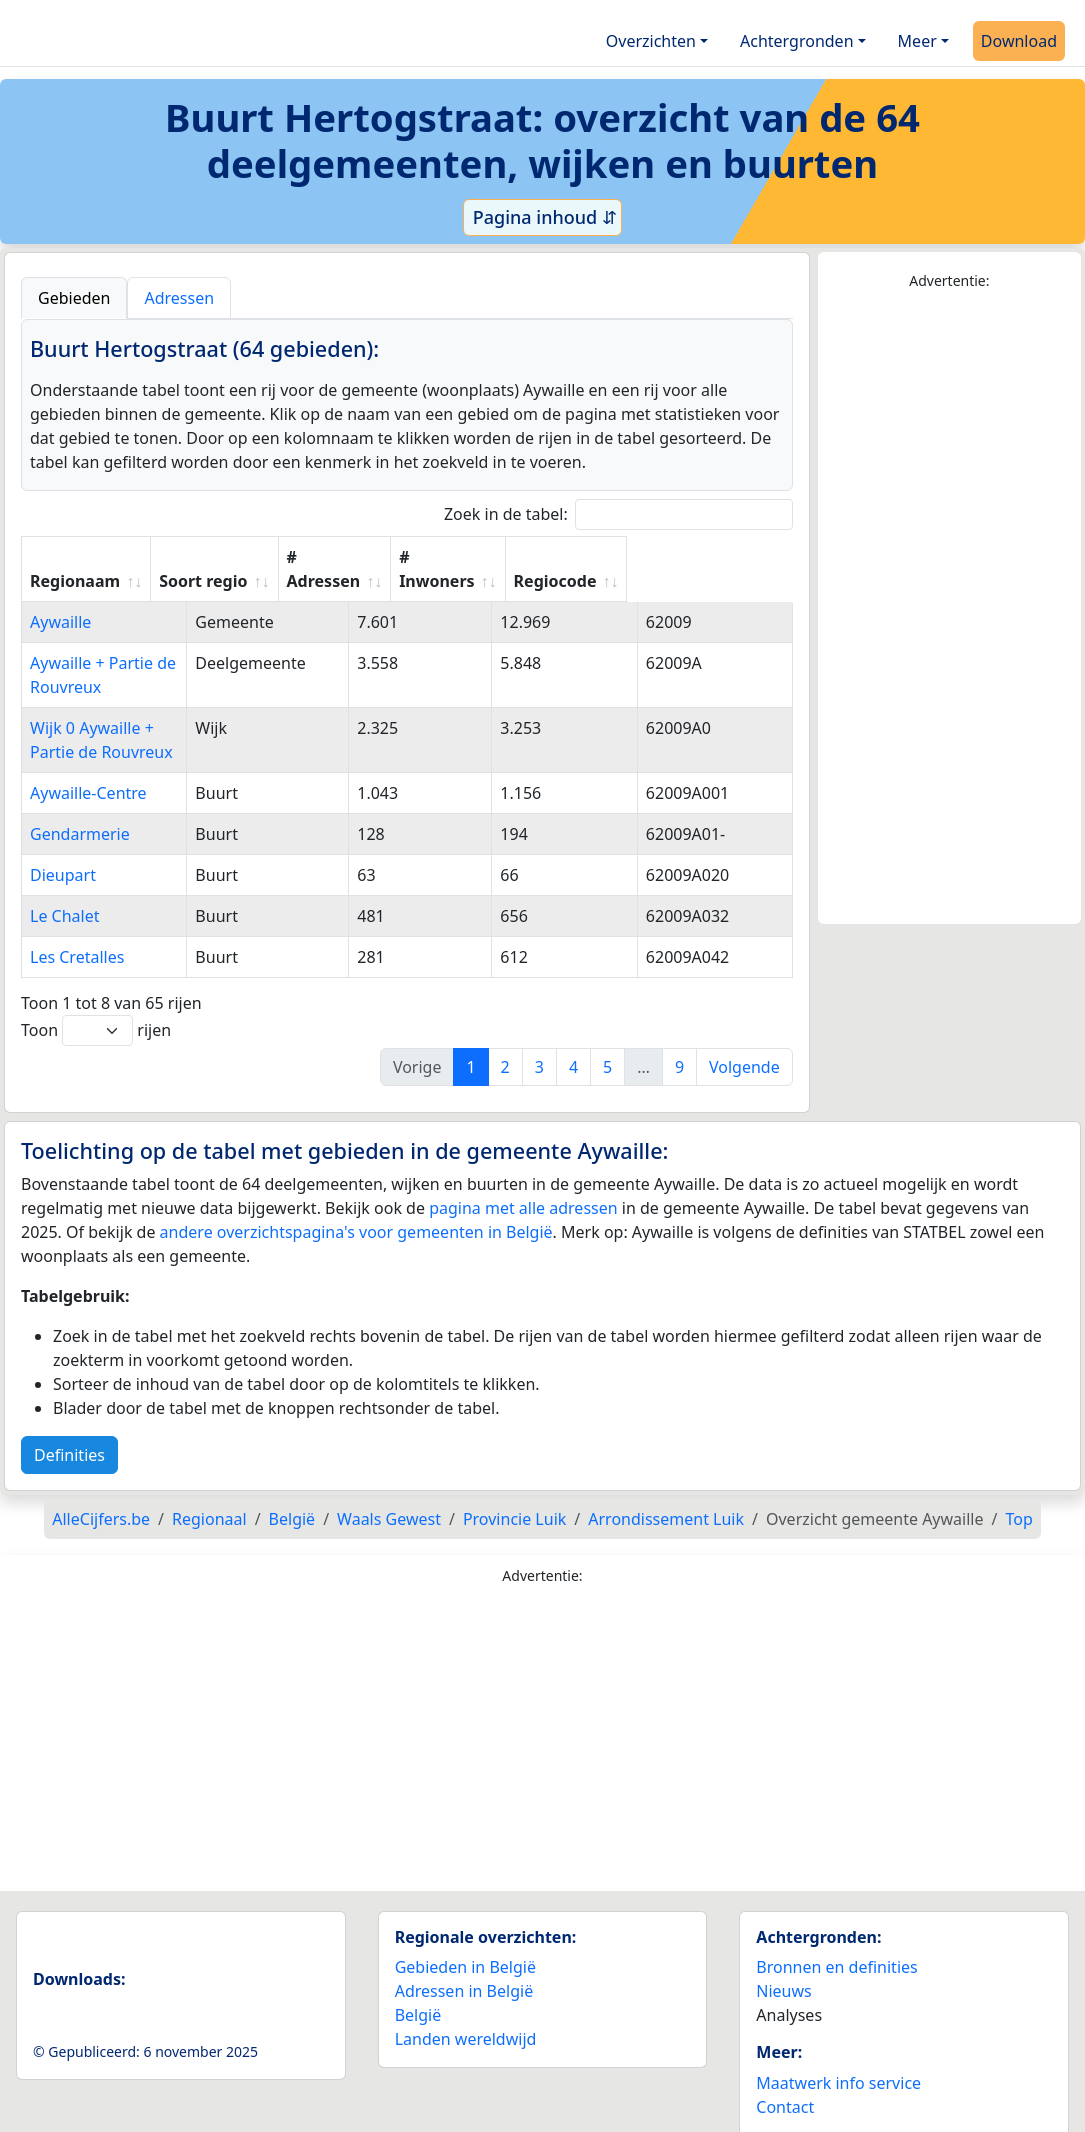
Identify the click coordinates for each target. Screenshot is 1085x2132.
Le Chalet (64, 892)
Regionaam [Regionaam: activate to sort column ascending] (75, 581)
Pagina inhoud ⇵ (542, 217)
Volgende (744, 1043)
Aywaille (60, 622)
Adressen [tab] (179, 298)
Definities (69, 1431)
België (418, 1991)
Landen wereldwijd (466, 2015)
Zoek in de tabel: (618, 514)
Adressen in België (464, 1967)
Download (1019, 41)
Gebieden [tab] (74, 298)
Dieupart (63, 851)
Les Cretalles (77, 933)
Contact (785, 2083)
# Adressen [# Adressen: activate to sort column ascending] (471, 569)
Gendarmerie (80, 810)
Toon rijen (96, 1006)
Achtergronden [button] (797, 41)
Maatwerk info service (838, 2059)
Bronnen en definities (836, 1943)
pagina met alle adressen (523, 1184)
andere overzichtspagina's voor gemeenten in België (356, 1208)
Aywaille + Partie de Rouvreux (141, 663)
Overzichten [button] (651, 41)
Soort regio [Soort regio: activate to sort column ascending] (350, 581)
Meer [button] (917, 41)
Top (1018, 1495)
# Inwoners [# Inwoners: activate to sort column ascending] (592, 569)
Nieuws (783, 1967)
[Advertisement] (949, 608)
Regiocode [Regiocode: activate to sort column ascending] (719, 581)
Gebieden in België (465, 1943)
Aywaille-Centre (88, 769)
